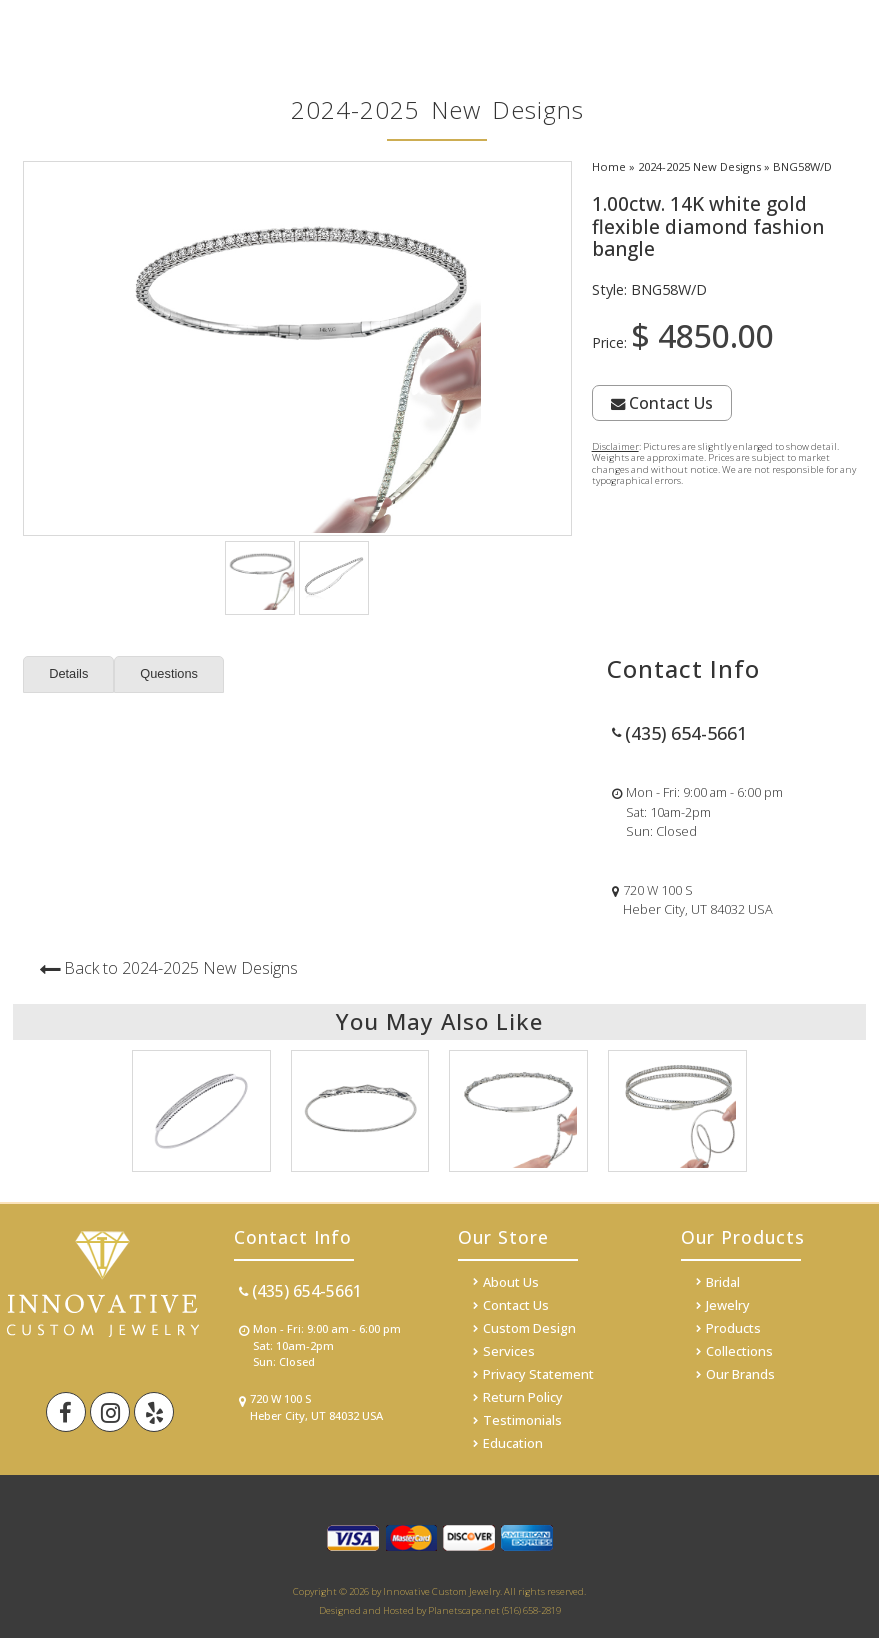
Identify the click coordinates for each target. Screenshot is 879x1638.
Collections (739, 1351)
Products (733, 1328)
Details (68, 673)
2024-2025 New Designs (699, 166)
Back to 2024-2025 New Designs (181, 968)
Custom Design (529, 1328)
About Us (511, 1282)
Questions (169, 673)
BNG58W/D (802, 166)
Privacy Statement (538, 1374)
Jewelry (728, 1305)
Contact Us (662, 403)
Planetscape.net (464, 1610)
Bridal (723, 1282)
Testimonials (522, 1420)
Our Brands (740, 1374)
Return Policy (523, 1397)
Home (609, 166)
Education (513, 1443)
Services (509, 1351)
